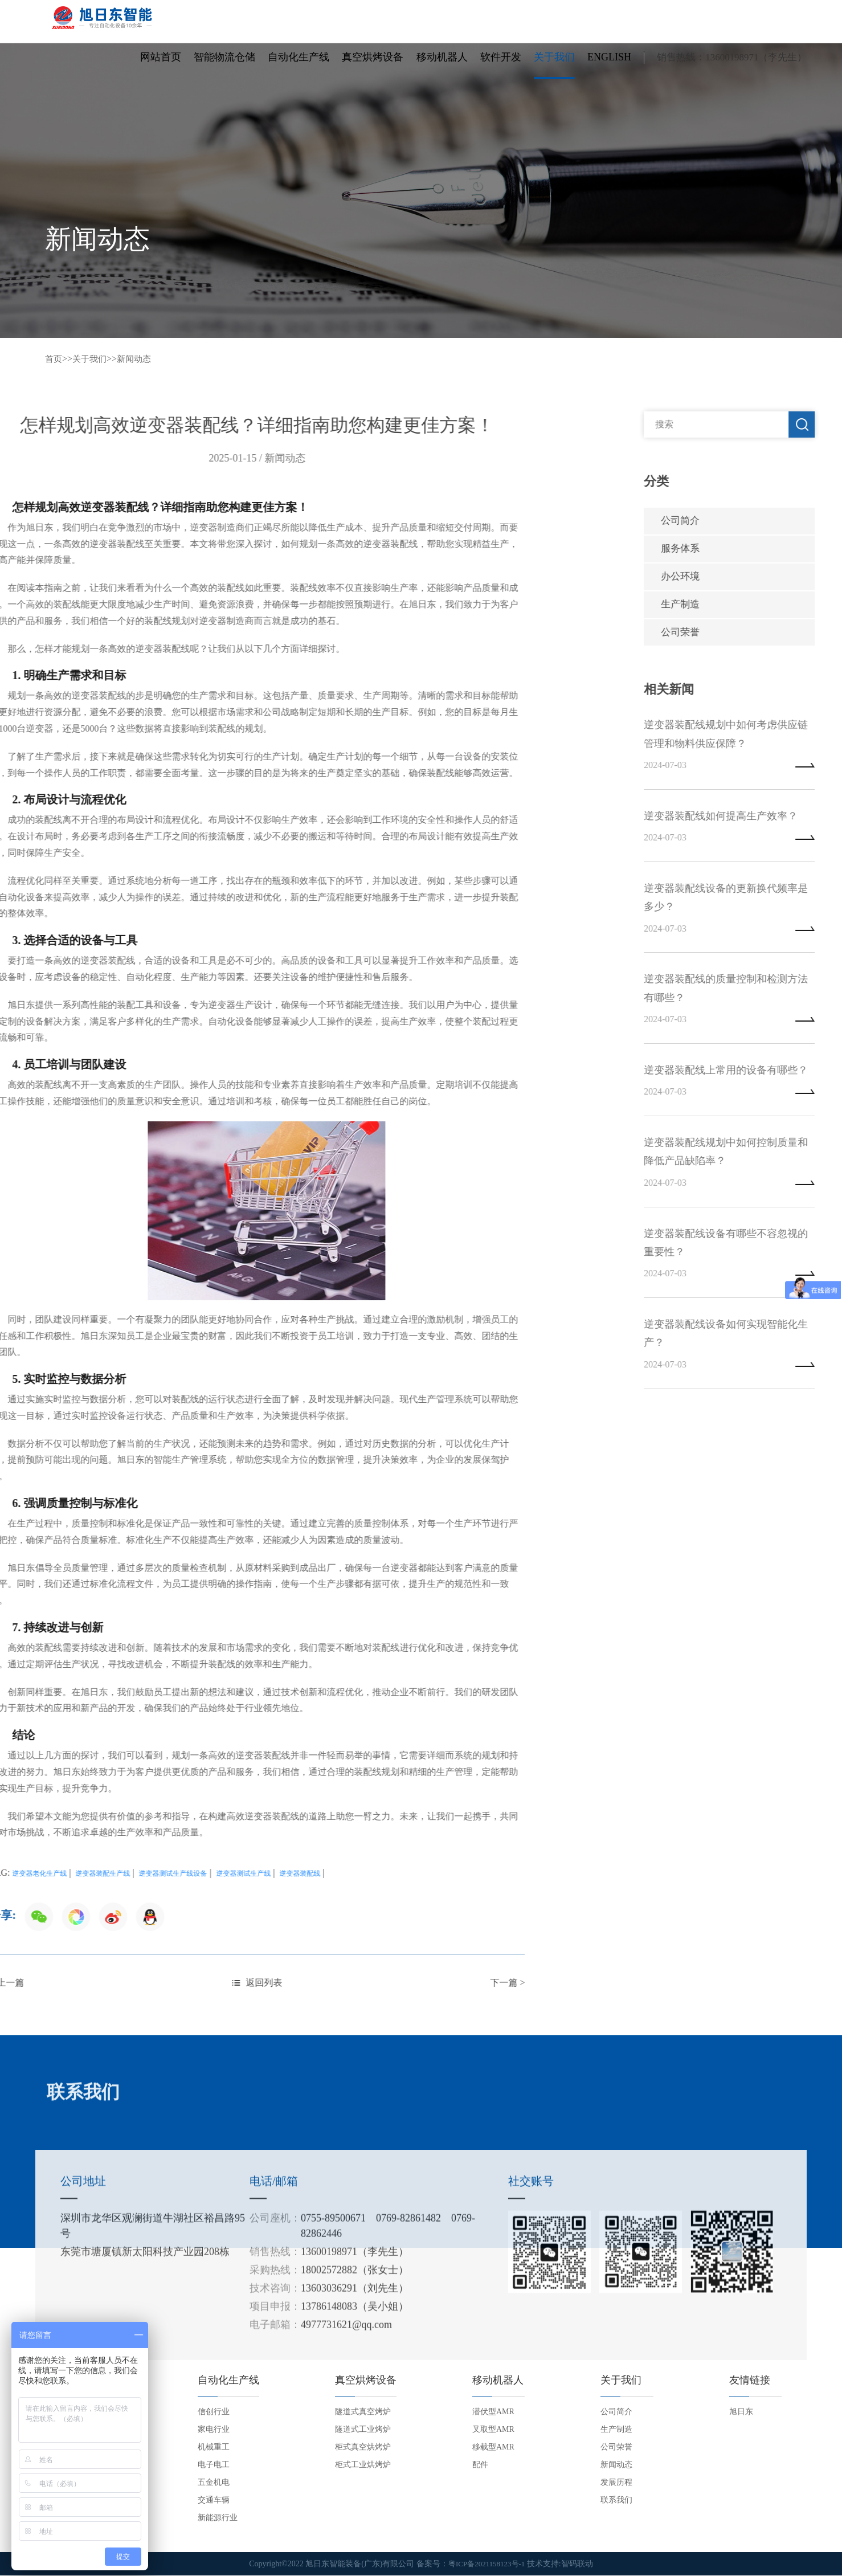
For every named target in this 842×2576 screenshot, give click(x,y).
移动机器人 (442, 65)
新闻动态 (138, 359)
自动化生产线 (298, 65)
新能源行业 (218, 2518)
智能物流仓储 (224, 65)
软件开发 (500, 65)
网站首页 (160, 65)
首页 (54, 359)
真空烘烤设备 (372, 65)
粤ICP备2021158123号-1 (486, 2564)
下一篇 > (145, 1983)
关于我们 (554, 65)
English (609, 65)
